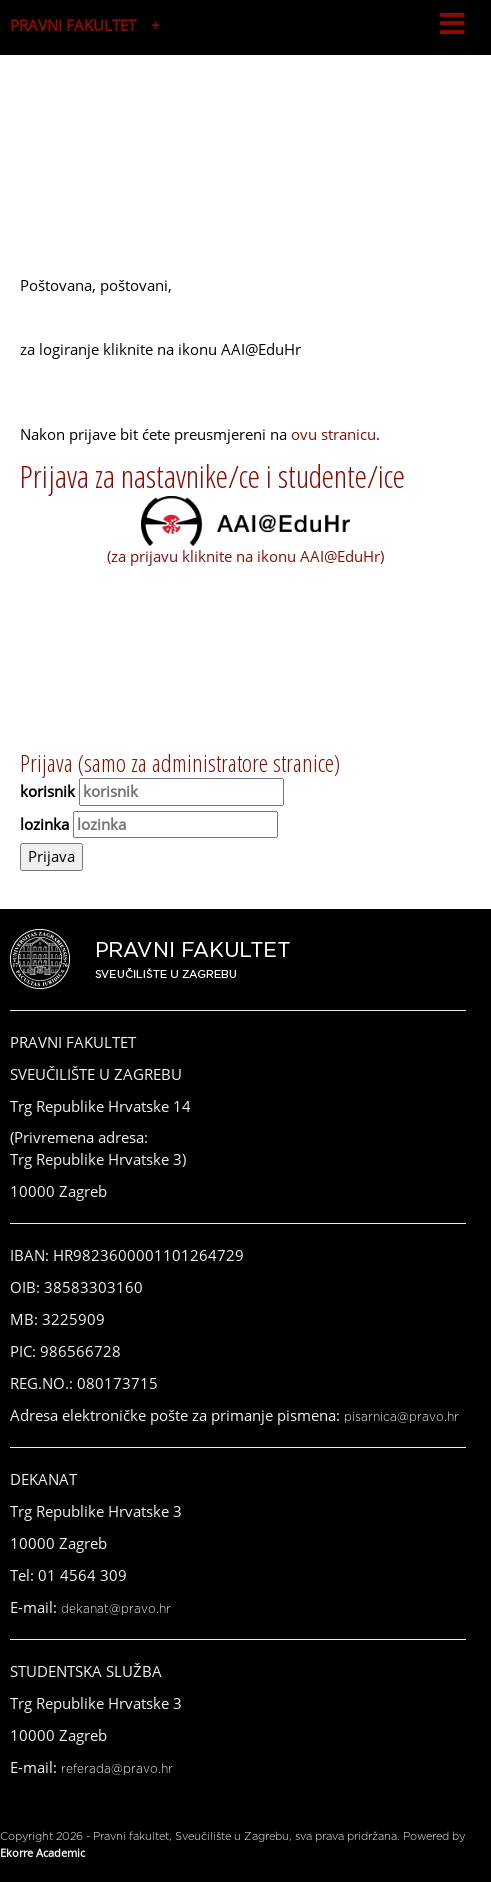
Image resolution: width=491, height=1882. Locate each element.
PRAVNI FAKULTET (73, 25)
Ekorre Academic (42, 1852)
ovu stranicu (333, 434)
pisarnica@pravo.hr (401, 1417)
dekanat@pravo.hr (116, 1609)
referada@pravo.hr (117, 1769)
